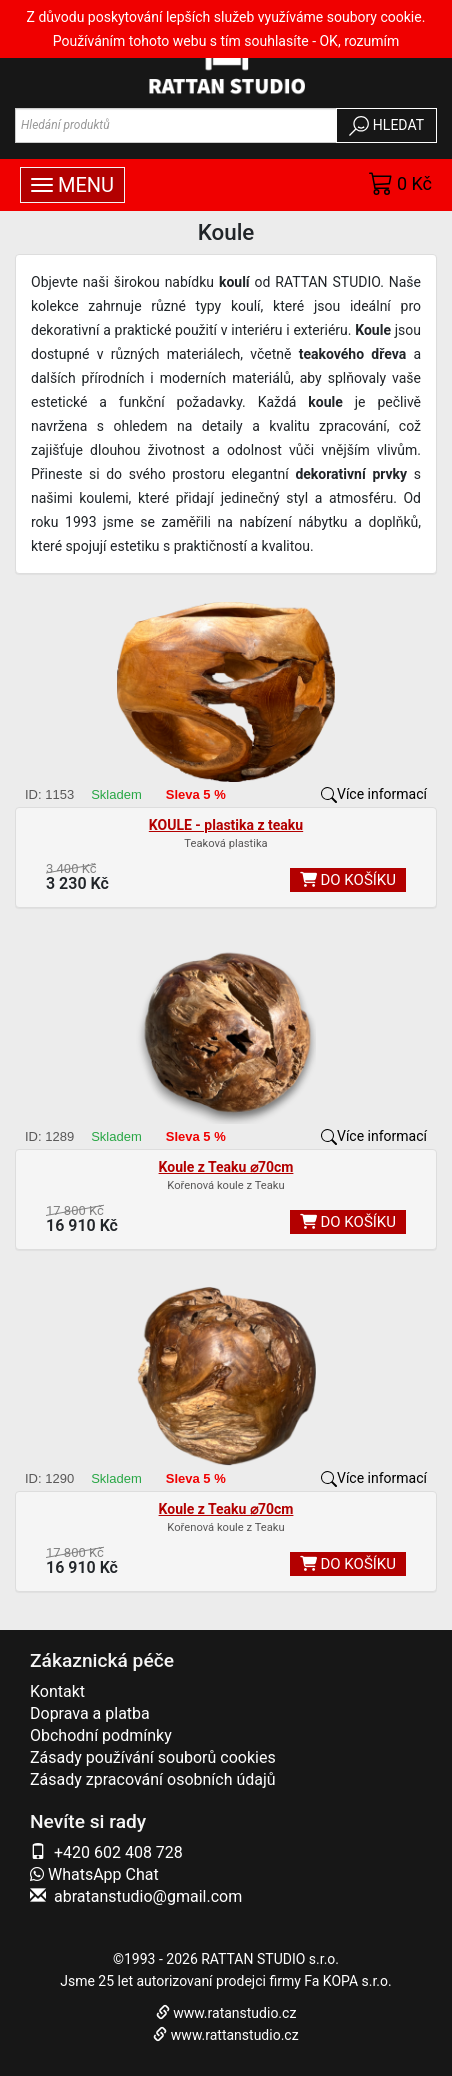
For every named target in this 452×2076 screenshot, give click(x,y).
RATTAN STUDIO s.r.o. (270, 1959)
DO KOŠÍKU (348, 880)
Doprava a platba (90, 1713)
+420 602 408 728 (118, 1852)
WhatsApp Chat (94, 1874)
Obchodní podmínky (101, 1735)
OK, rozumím (359, 41)
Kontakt (57, 1691)
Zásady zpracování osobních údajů (153, 1779)
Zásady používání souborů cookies (153, 1757)
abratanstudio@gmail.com (148, 1896)
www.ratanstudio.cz (234, 2013)
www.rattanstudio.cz (235, 2035)
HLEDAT (386, 126)
